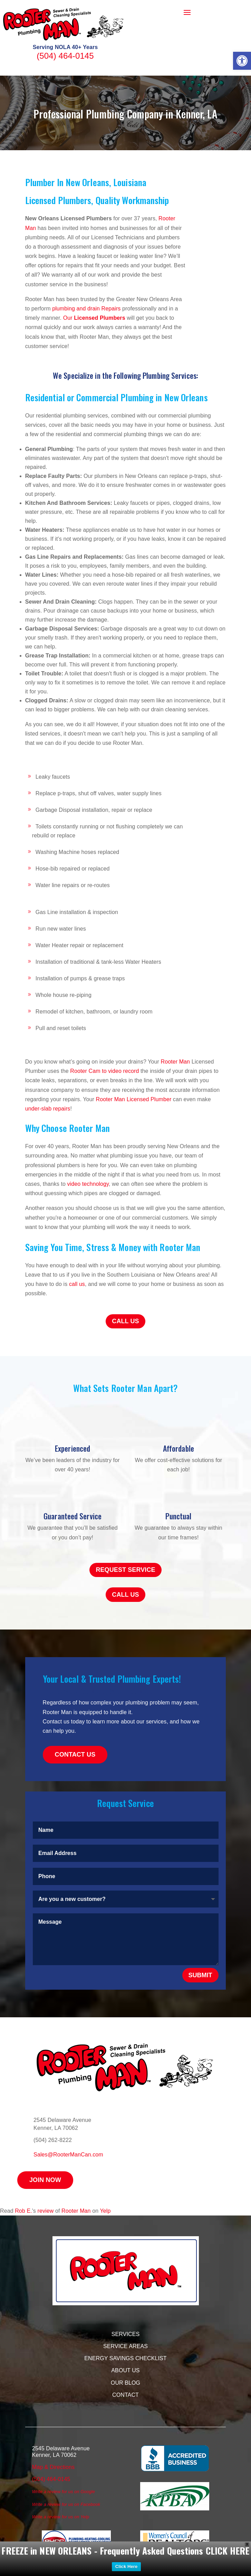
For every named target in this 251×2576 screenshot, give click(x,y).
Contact (125, 2395)
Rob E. (23, 2211)
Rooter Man (175, 1062)
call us (77, 1284)
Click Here (126, 2566)
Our (94, 318)
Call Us (125, 1321)
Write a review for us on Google (63, 2491)
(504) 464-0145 (65, 55)
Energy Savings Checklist (125, 2358)
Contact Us (75, 1754)
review (46, 2211)
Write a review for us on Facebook (66, 2504)
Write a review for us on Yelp (60, 2516)
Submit (200, 1975)
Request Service (125, 1569)
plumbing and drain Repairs (86, 308)
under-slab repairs (47, 1109)
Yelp (105, 2211)
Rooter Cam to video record (104, 1071)
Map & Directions (53, 2467)
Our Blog (125, 2383)
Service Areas (125, 2346)
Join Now (45, 2179)
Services (125, 2334)
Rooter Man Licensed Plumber (134, 1099)
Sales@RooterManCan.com (68, 2154)
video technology (88, 1184)
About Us (125, 2370)
